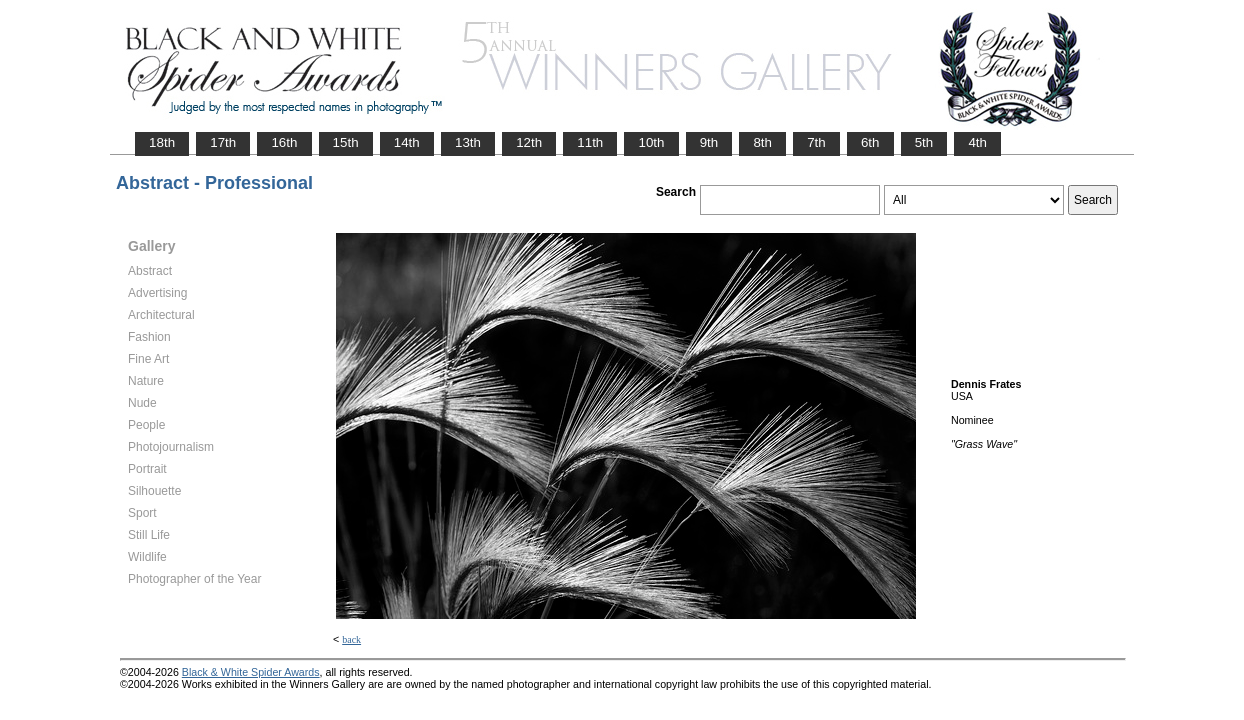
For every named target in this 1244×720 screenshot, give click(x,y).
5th (924, 142)
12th (529, 142)
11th (590, 142)
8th (762, 142)
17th (223, 142)
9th (709, 142)
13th (468, 142)
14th (407, 142)
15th (346, 142)
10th (651, 142)
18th (162, 142)
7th (816, 142)
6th (870, 142)
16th (284, 142)
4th (977, 142)
